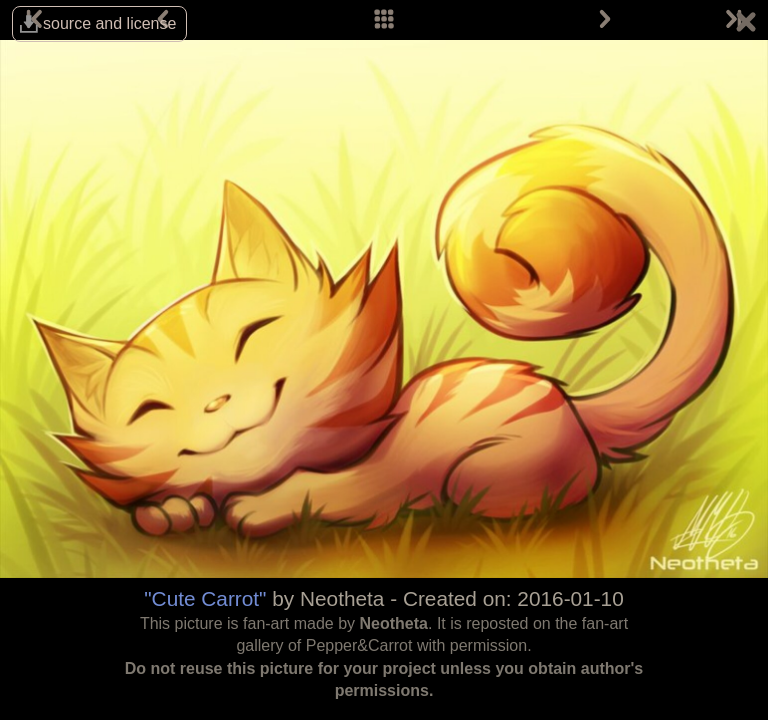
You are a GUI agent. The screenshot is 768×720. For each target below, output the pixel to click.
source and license (109, 23)
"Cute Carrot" (205, 598)
